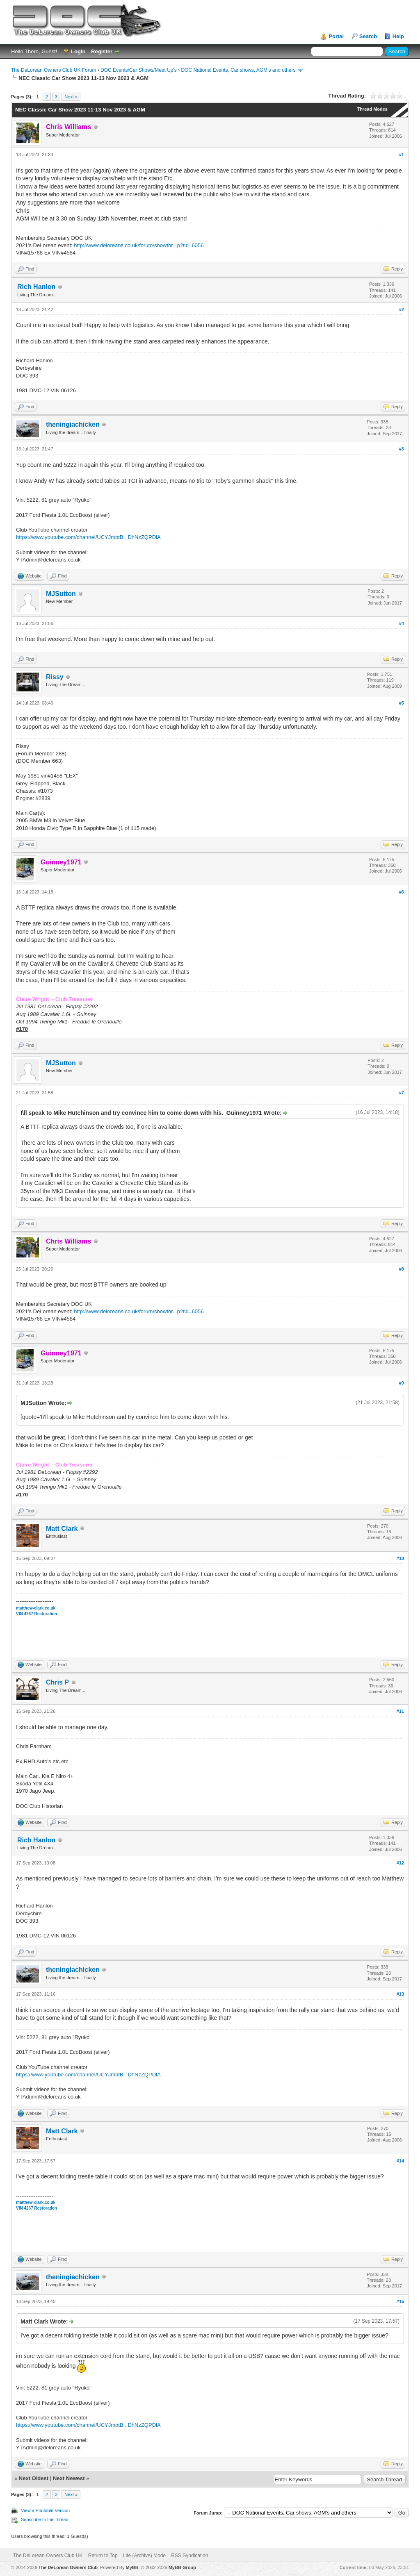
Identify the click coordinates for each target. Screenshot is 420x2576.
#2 (401, 309)
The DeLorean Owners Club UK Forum (53, 70)
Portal (336, 36)
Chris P (57, 1682)
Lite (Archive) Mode (144, 2555)
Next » (71, 96)
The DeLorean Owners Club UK (47, 2555)
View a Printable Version (45, 2510)
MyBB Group (182, 2567)
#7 (401, 1092)
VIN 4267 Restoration (36, 1614)
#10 (400, 1558)
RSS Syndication (189, 2555)
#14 (400, 2160)
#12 (400, 1862)
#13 (400, 1994)
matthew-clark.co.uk (35, 1608)
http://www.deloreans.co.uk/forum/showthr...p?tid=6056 (138, 245)
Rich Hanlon (36, 286)
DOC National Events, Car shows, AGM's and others (238, 70)
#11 (400, 1711)
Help (398, 36)
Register (101, 51)
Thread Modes (372, 109)
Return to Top (103, 2555)
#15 (400, 2301)
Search (368, 36)
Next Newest (68, 2478)
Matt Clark (62, 1528)
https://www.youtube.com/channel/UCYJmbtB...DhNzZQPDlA (88, 537)
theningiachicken (73, 424)
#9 (401, 1382)
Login (78, 51)
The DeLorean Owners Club (68, 2567)
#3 (401, 448)
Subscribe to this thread (44, 2519)
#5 (401, 702)
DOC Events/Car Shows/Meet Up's (138, 70)
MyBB (132, 2567)
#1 (401, 154)
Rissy (55, 676)
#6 (401, 891)
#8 (401, 1268)
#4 (401, 623)
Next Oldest (33, 2478)
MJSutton (61, 593)
